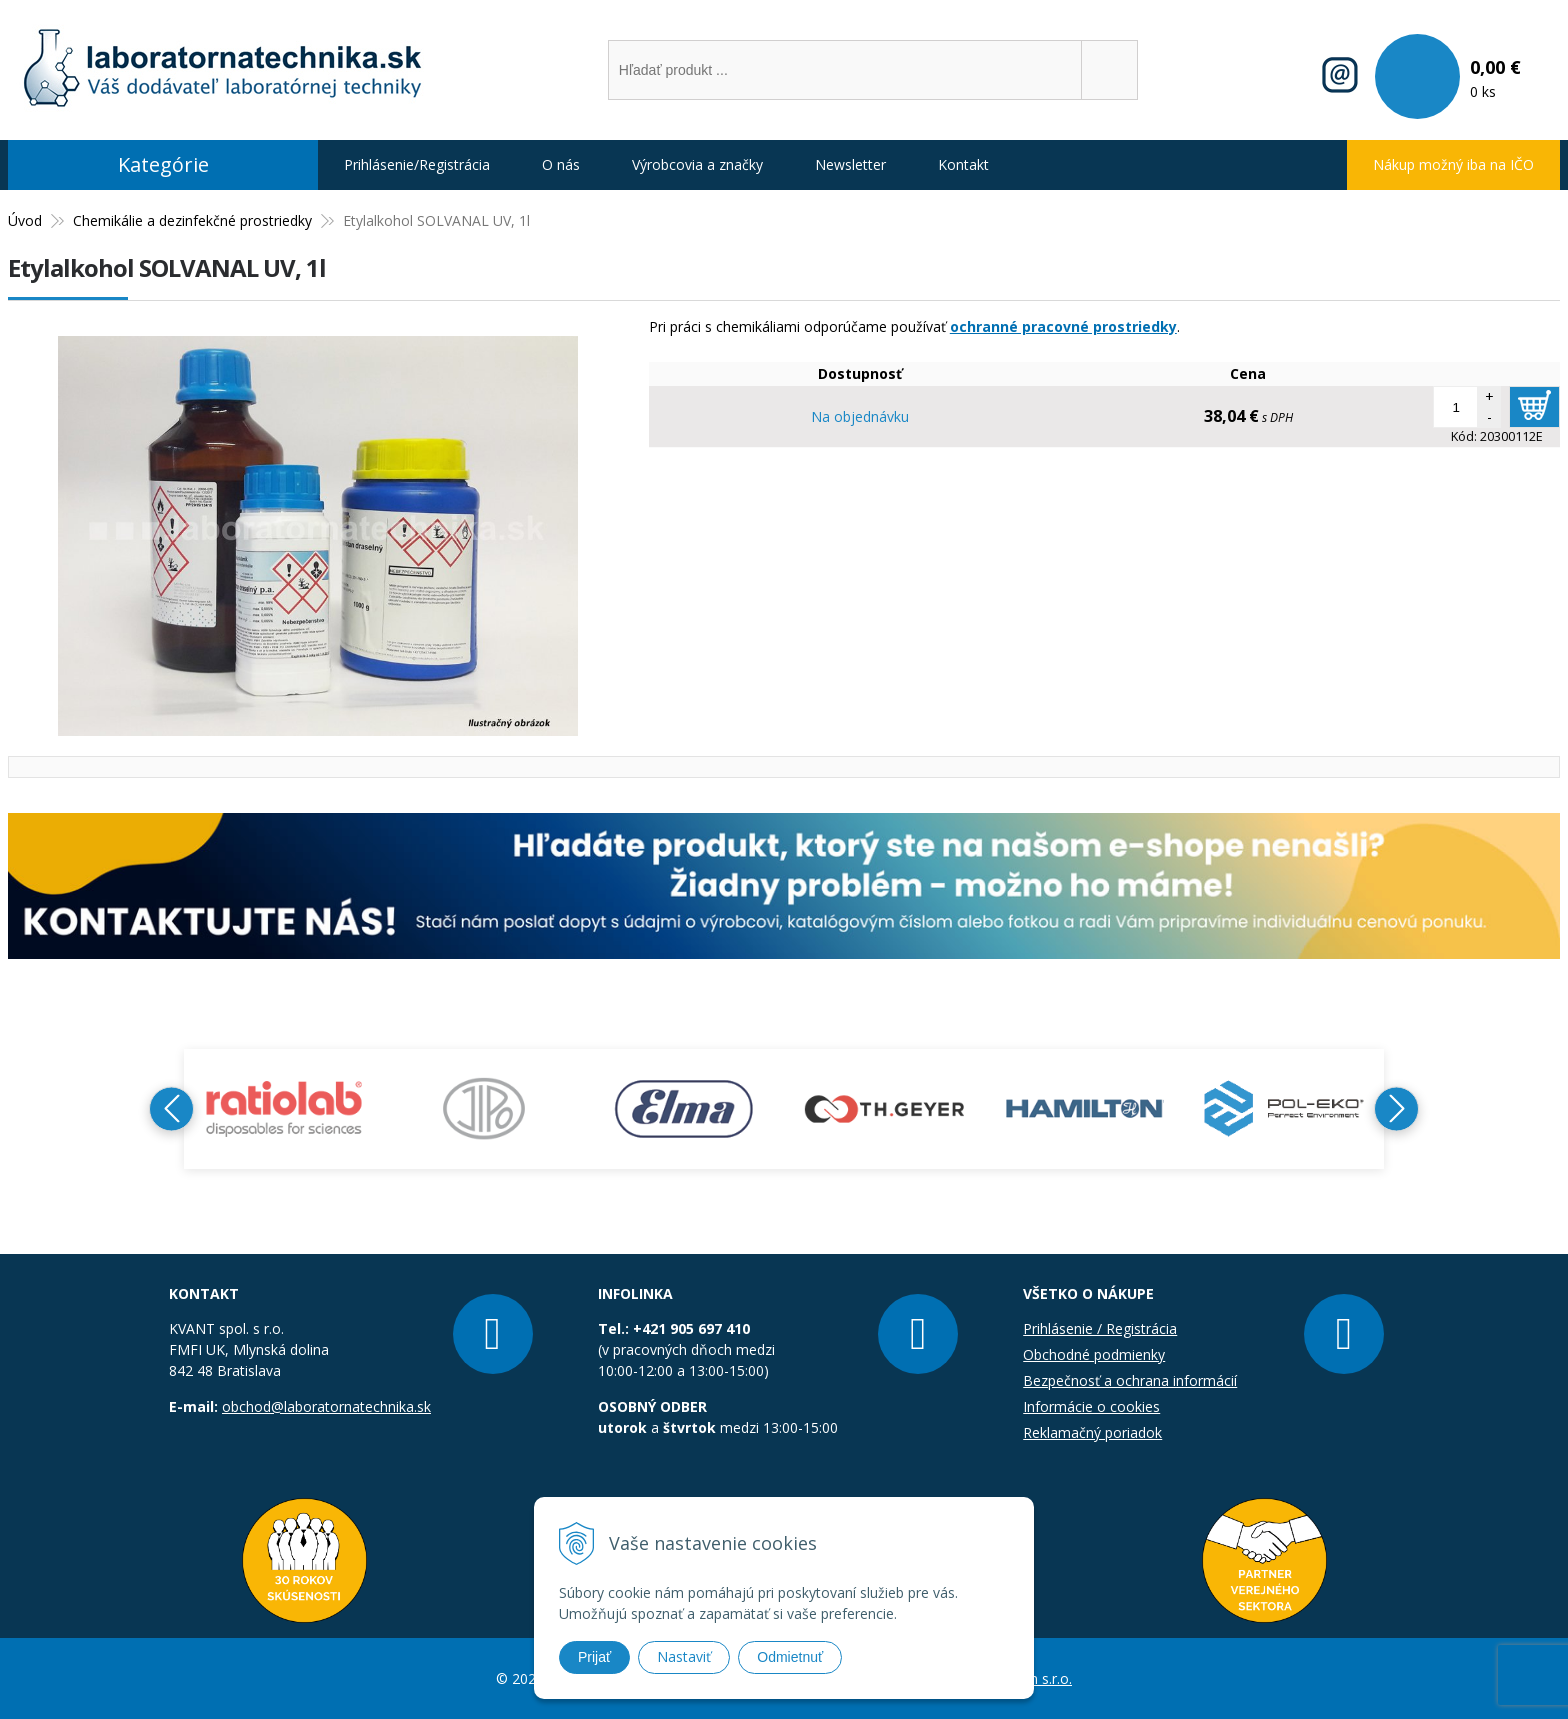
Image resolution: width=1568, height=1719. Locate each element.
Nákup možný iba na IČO (1453, 164)
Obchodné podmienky (1094, 1354)
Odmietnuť (790, 1657)
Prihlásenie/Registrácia (417, 164)
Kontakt (963, 164)
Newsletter (850, 164)
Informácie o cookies (1091, 1406)
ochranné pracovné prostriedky (1063, 326)
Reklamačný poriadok (1092, 1432)
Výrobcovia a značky (697, 164)
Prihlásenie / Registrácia (1100, 1328)
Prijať (594, 1657)
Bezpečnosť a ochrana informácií (1130, 1380)
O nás (561, 164)
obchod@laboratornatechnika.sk (326, 1406)
